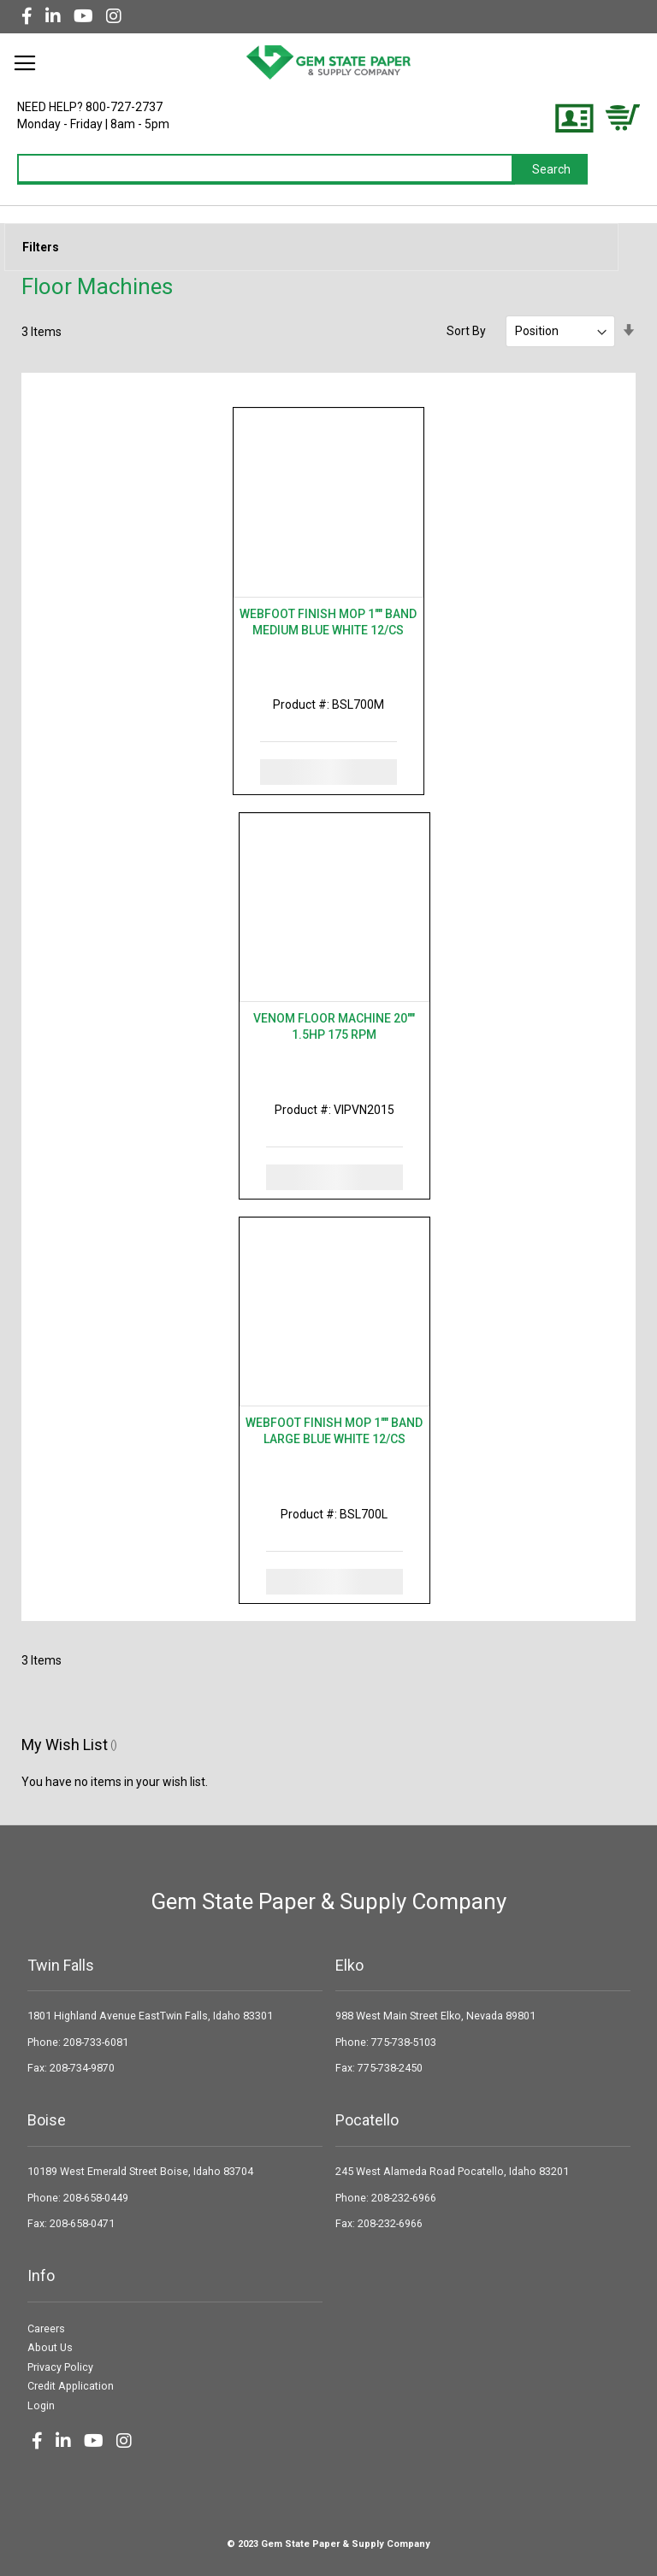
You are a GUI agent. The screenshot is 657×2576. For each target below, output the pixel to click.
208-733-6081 (95, 2042)
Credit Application (70, 2385)
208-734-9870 (82, 2067)
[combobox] (266, 169)
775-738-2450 (390, 2067)
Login (41, 2405)
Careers (46, 2328)
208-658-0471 (82, 2223)
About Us (50, 2347)
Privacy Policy (60, 2367)
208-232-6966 (403, 2197)
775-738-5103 (403, 2042)
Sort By (466, 331)
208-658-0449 (95, 2197)
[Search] (551, 169)
